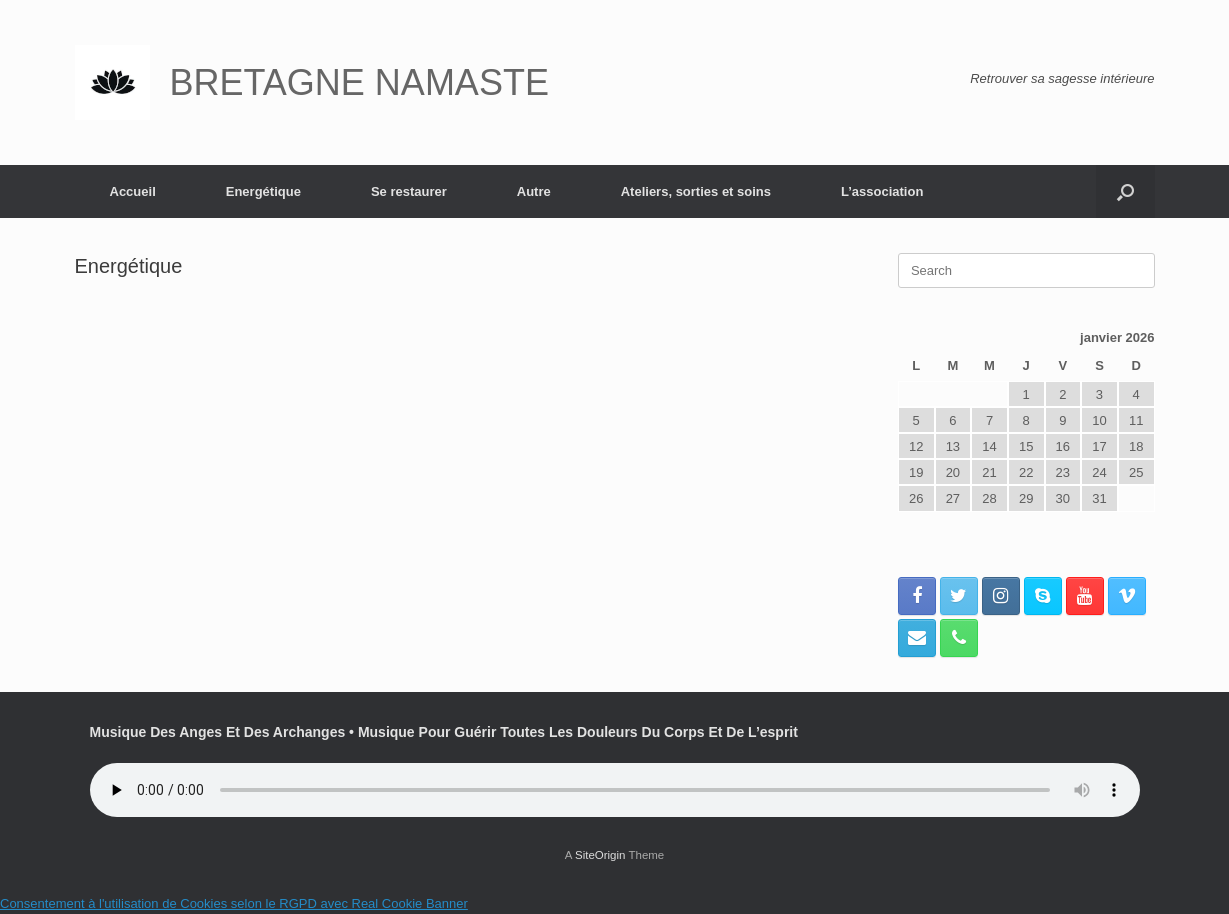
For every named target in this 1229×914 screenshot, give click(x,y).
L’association (882, 191)
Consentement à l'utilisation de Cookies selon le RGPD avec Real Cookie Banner (234, 903)
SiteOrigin (600, 855)
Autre (534, 191)
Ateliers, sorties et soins (696, 191)
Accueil (133, 191)
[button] (1125, 191)
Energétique (263, 191)
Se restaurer (409, 191)
